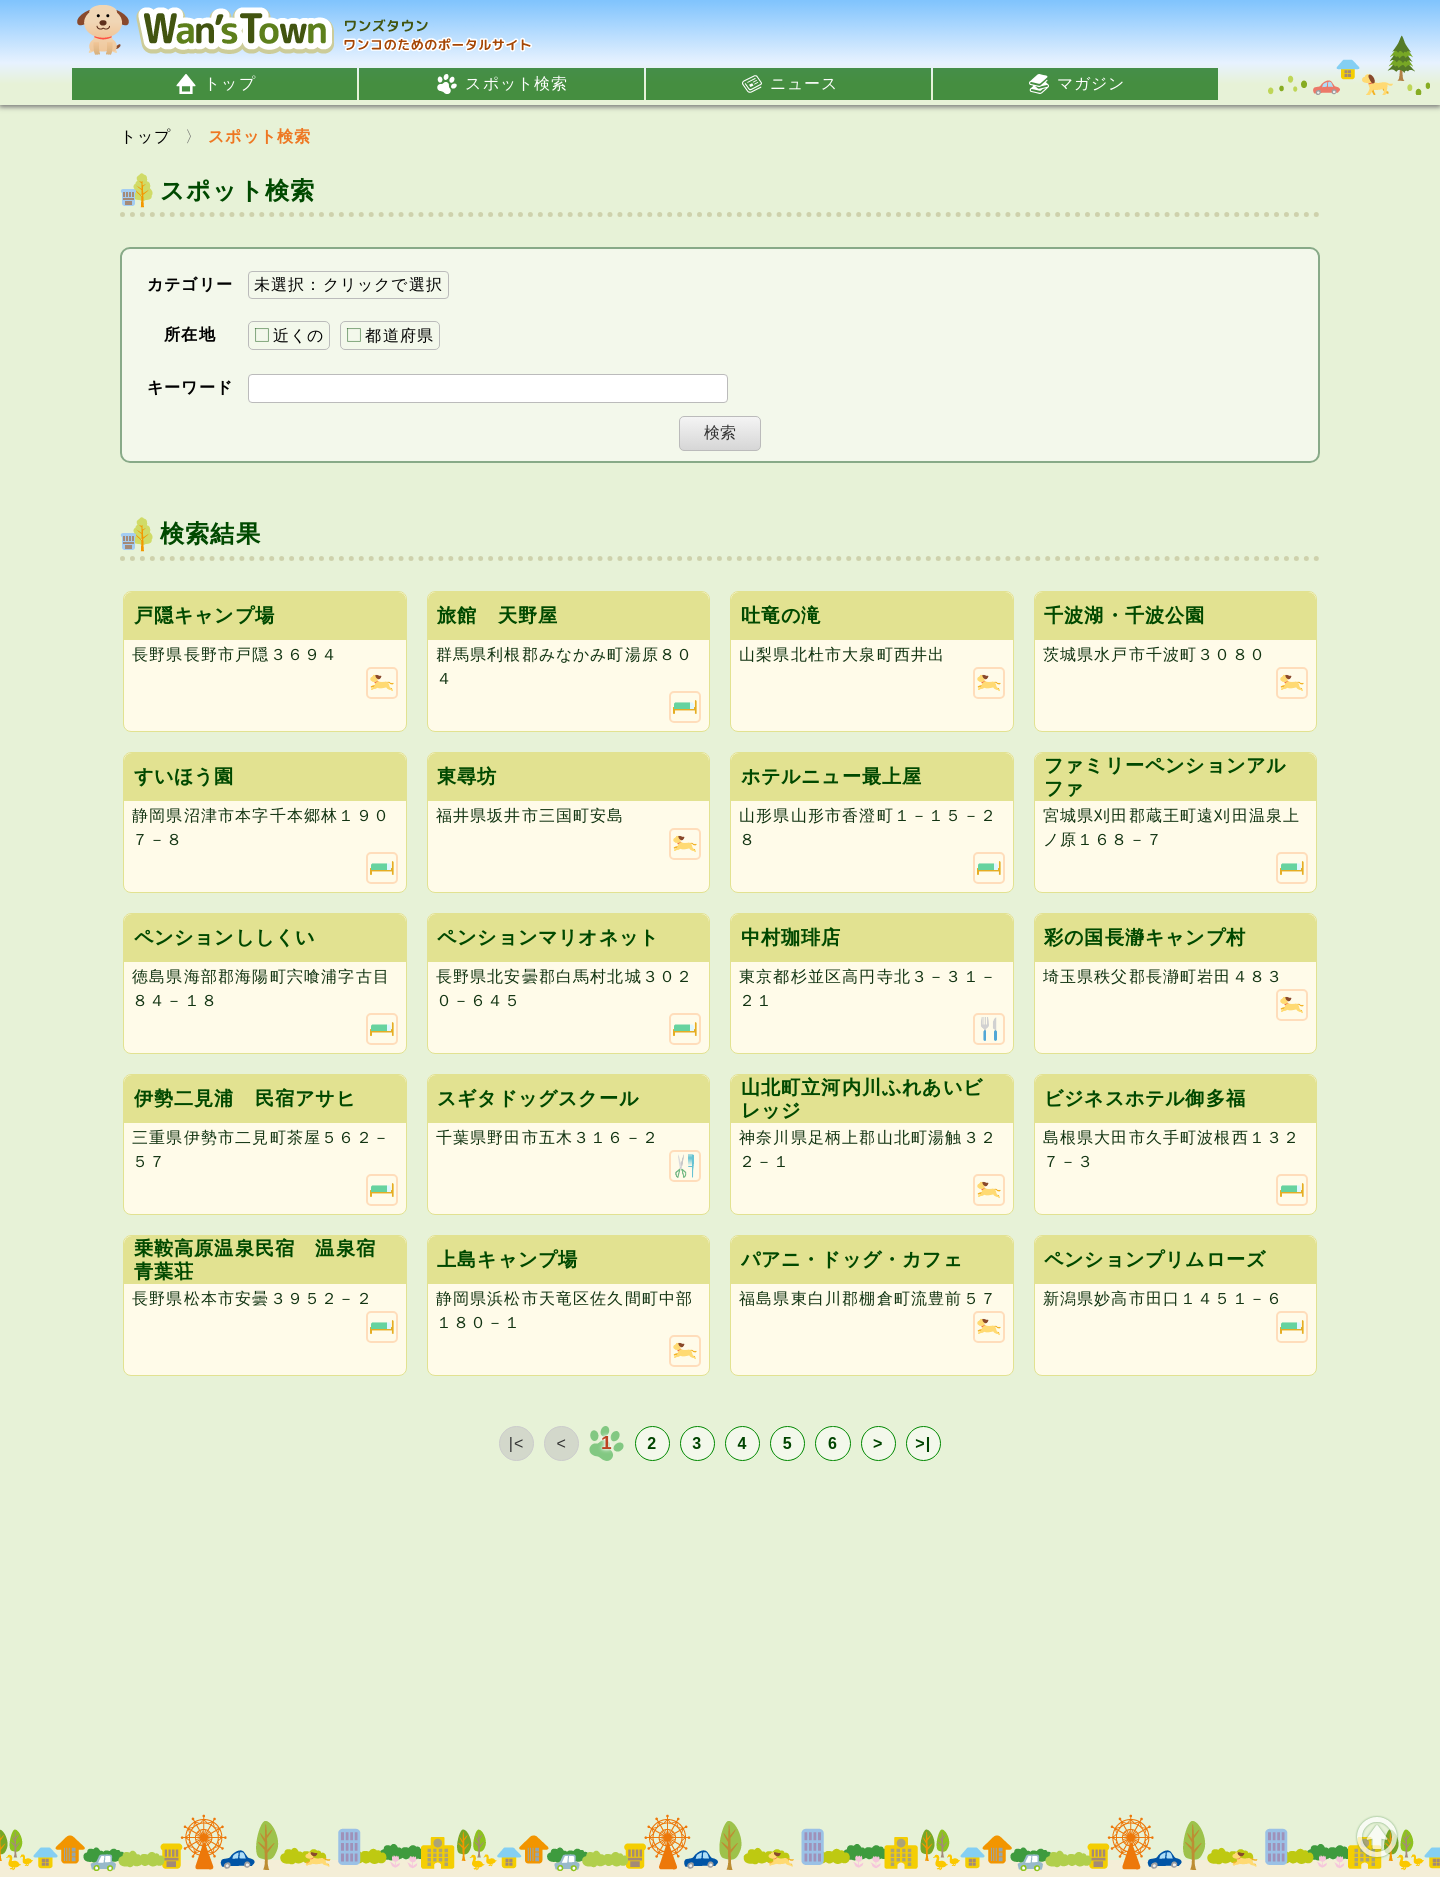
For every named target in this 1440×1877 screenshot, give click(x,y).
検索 (720, 432)
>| (923, 1443)
